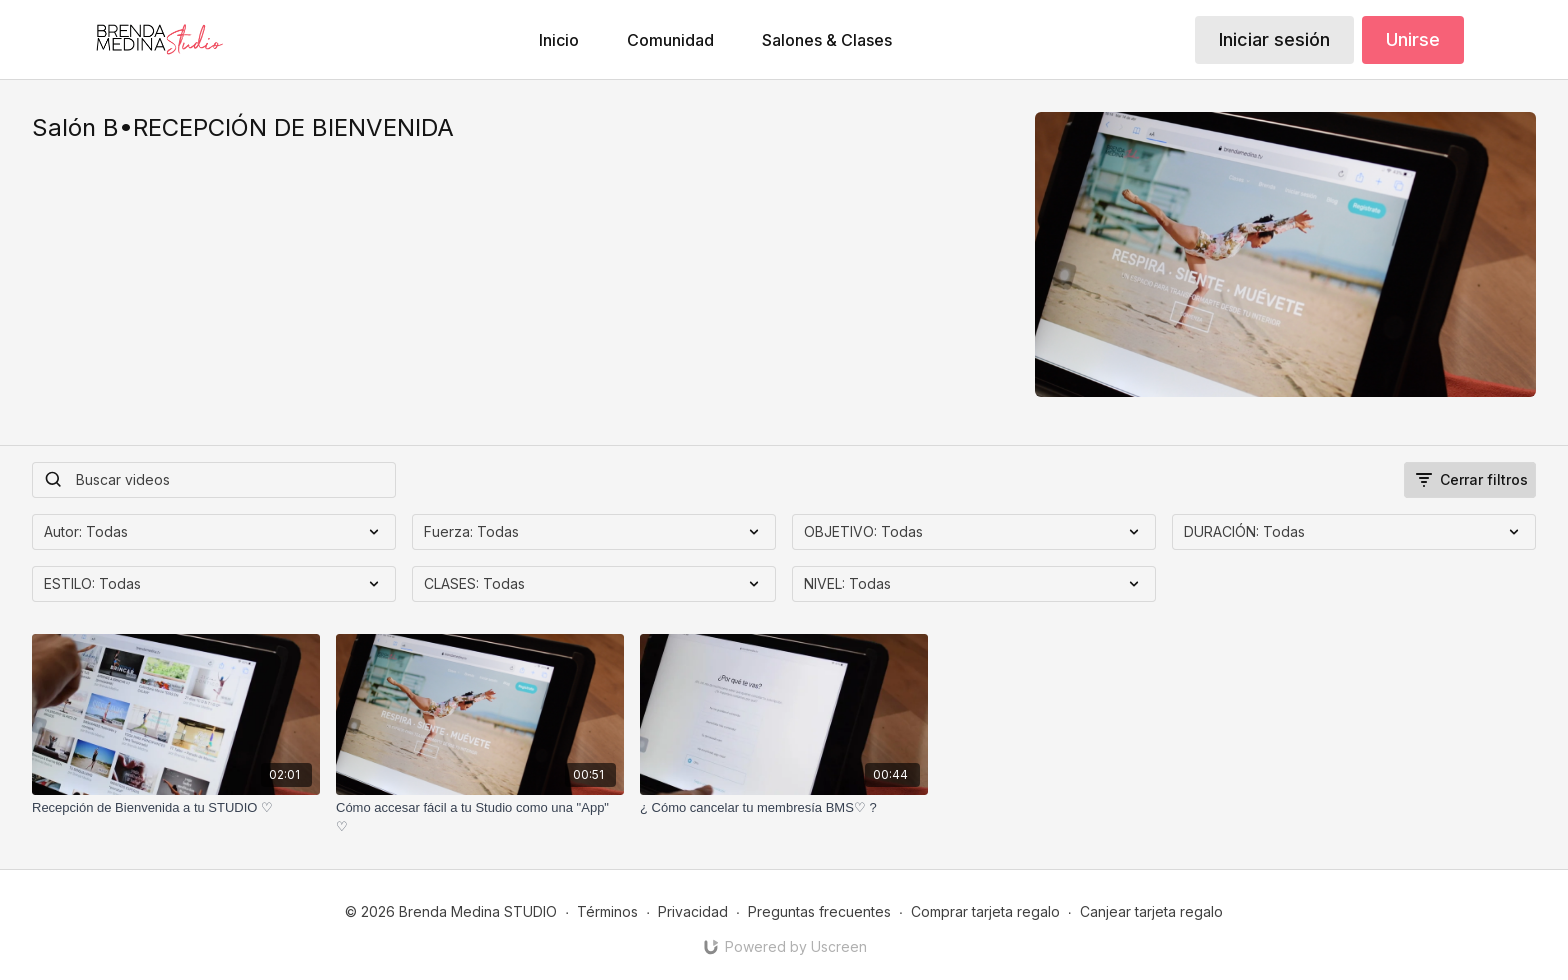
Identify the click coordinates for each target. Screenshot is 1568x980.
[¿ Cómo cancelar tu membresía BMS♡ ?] (784, 808)
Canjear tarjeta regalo (1151, 911)
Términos (607, 911)
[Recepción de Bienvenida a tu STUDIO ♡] (176, 808)
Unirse (1413, 39)
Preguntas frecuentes (819, 911)
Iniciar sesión (1274, 39)
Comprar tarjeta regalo (985, 911)
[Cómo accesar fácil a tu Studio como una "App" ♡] (480, 817)
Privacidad (693, 911)
